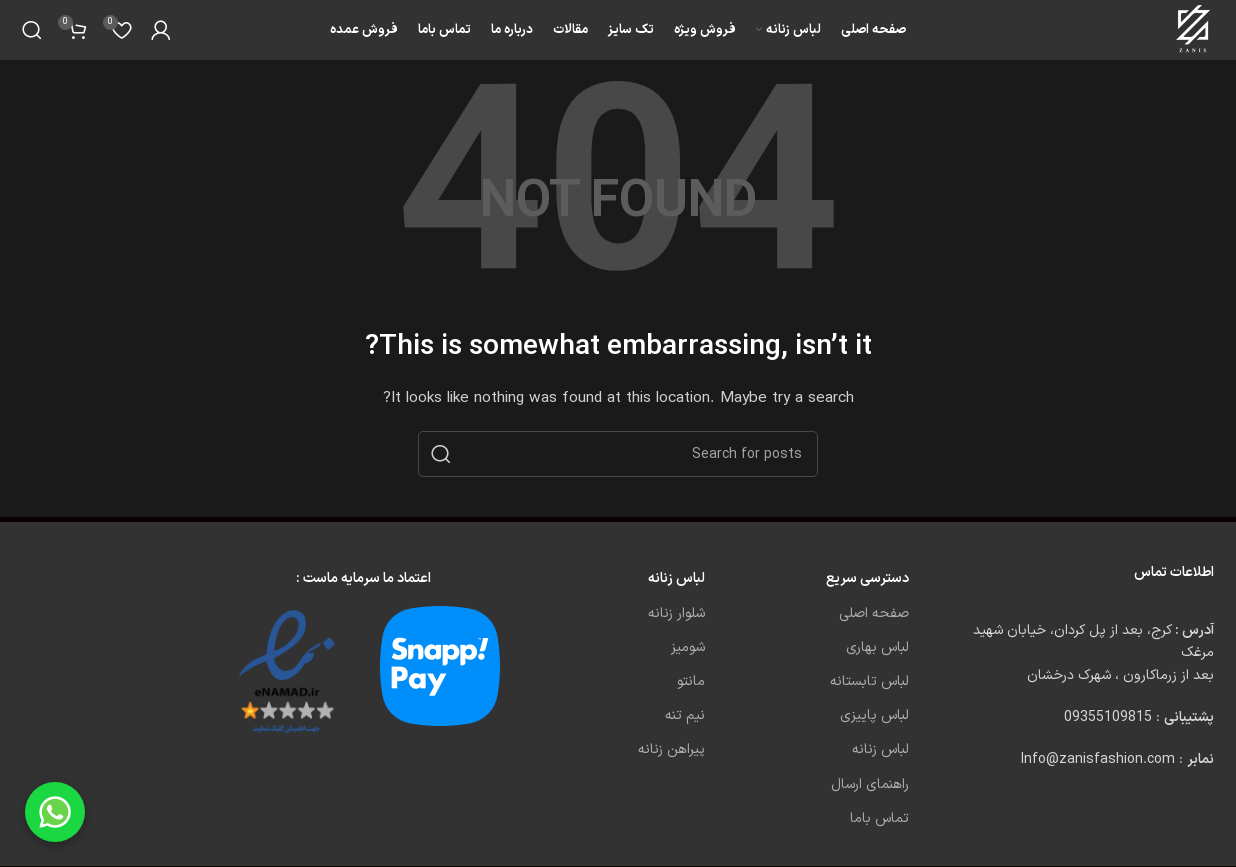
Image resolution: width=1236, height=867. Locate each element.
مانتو (691, 681)
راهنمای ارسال (870, 784)
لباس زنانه (880, 749)
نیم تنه (685, 715)
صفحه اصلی (874, 613)
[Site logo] (1194, 29)
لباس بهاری (877, 647)
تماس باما (879, 818)
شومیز (688, 647)
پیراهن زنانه (671, 749)
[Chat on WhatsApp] (55, 812)
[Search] (32, 30)
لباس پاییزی (874, 715)
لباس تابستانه (869, 681)
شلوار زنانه (676, 613)
